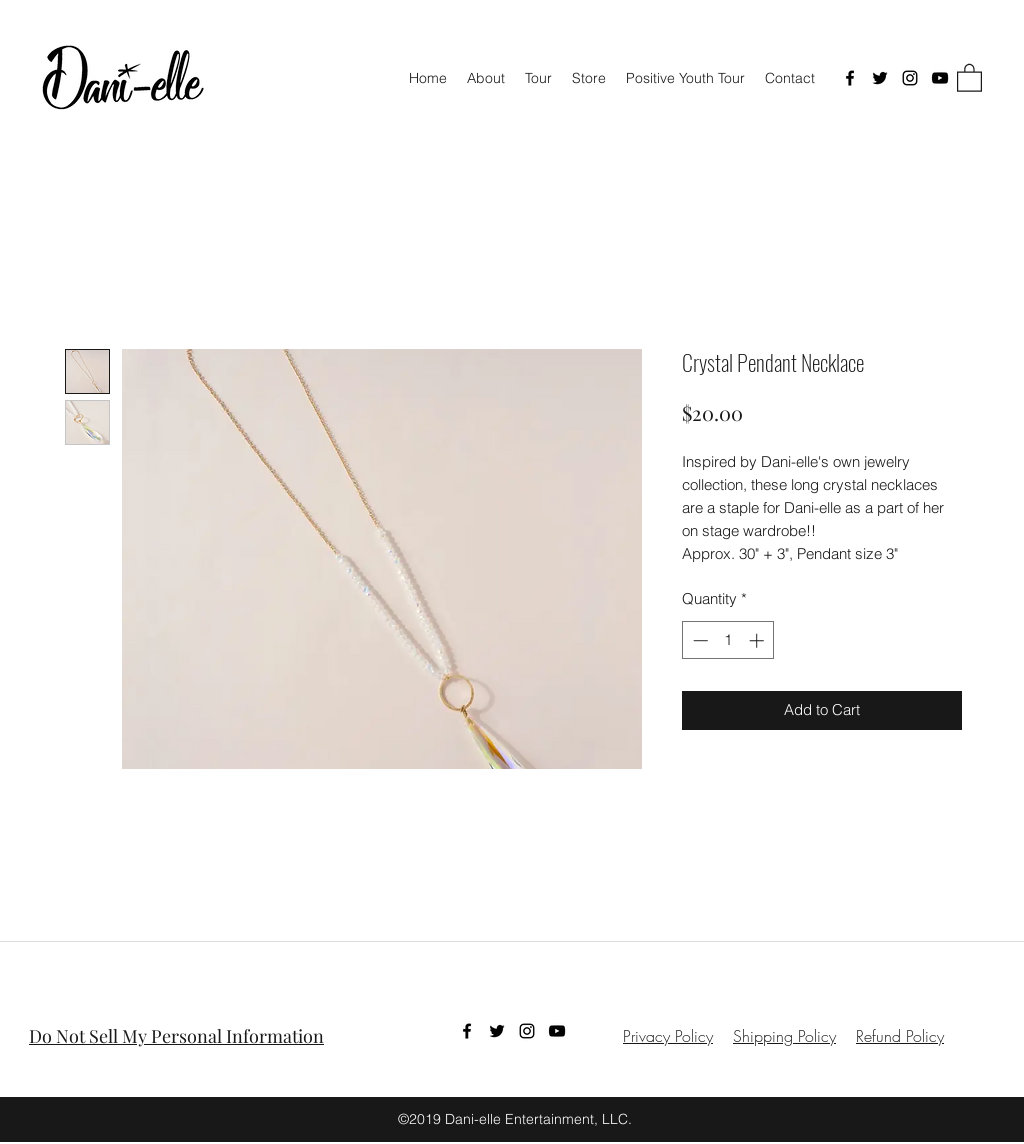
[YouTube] (940, 78)
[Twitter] (880, 78)
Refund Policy (900, 1036)
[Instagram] (910, 78)
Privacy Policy (668, 1036)
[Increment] (758, 640)
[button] (969, 77)
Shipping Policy (784, 1036)
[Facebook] (850, 78)
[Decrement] (698, 640)
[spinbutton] (728, 640)
